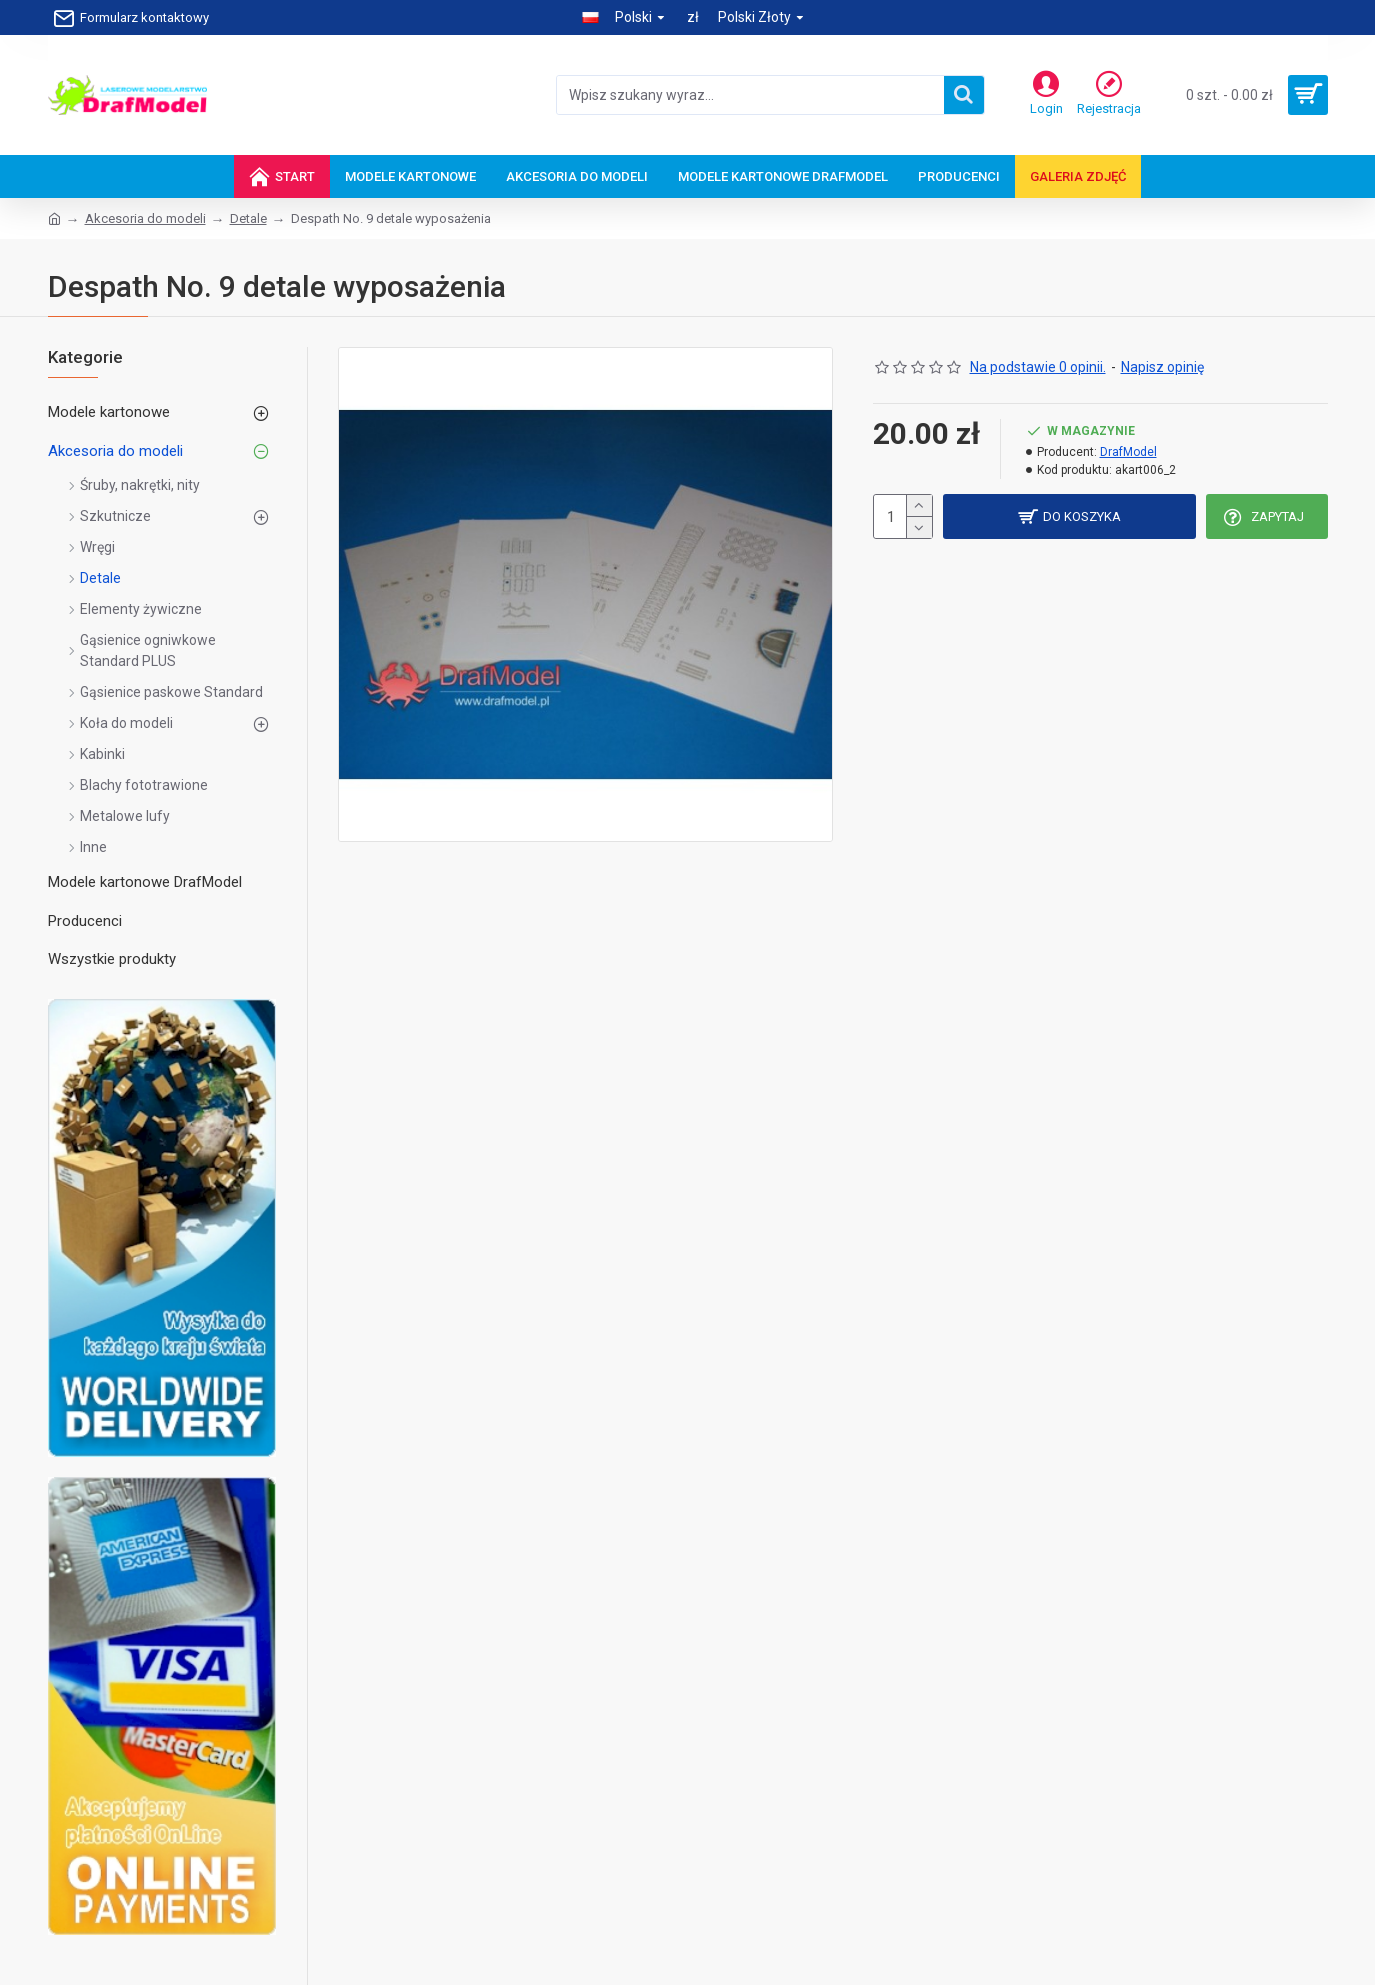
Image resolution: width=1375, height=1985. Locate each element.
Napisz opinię (1162, 367)
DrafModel (1128, 452)
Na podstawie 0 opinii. (1038, 367)
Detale (248, 218)
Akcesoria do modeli (145, 218)
